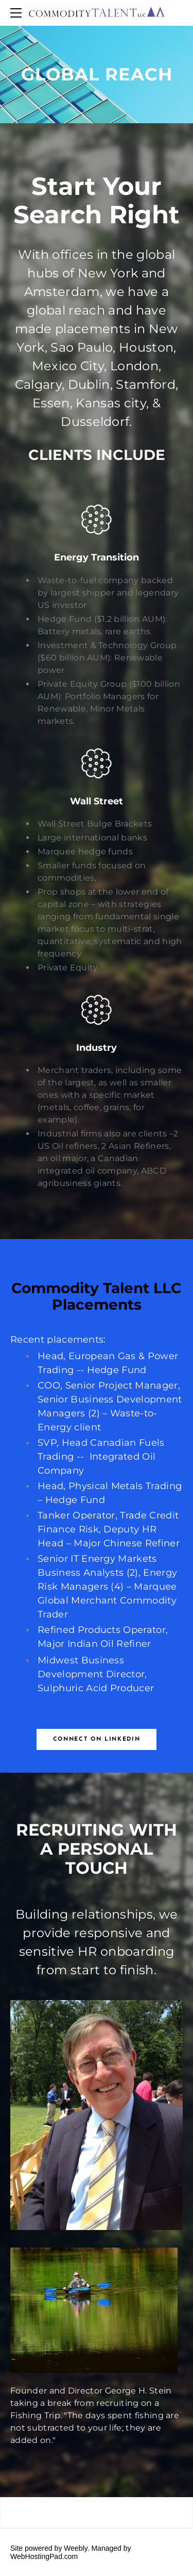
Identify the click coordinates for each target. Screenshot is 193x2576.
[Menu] (18, 13)
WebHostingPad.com (44, 2556)
